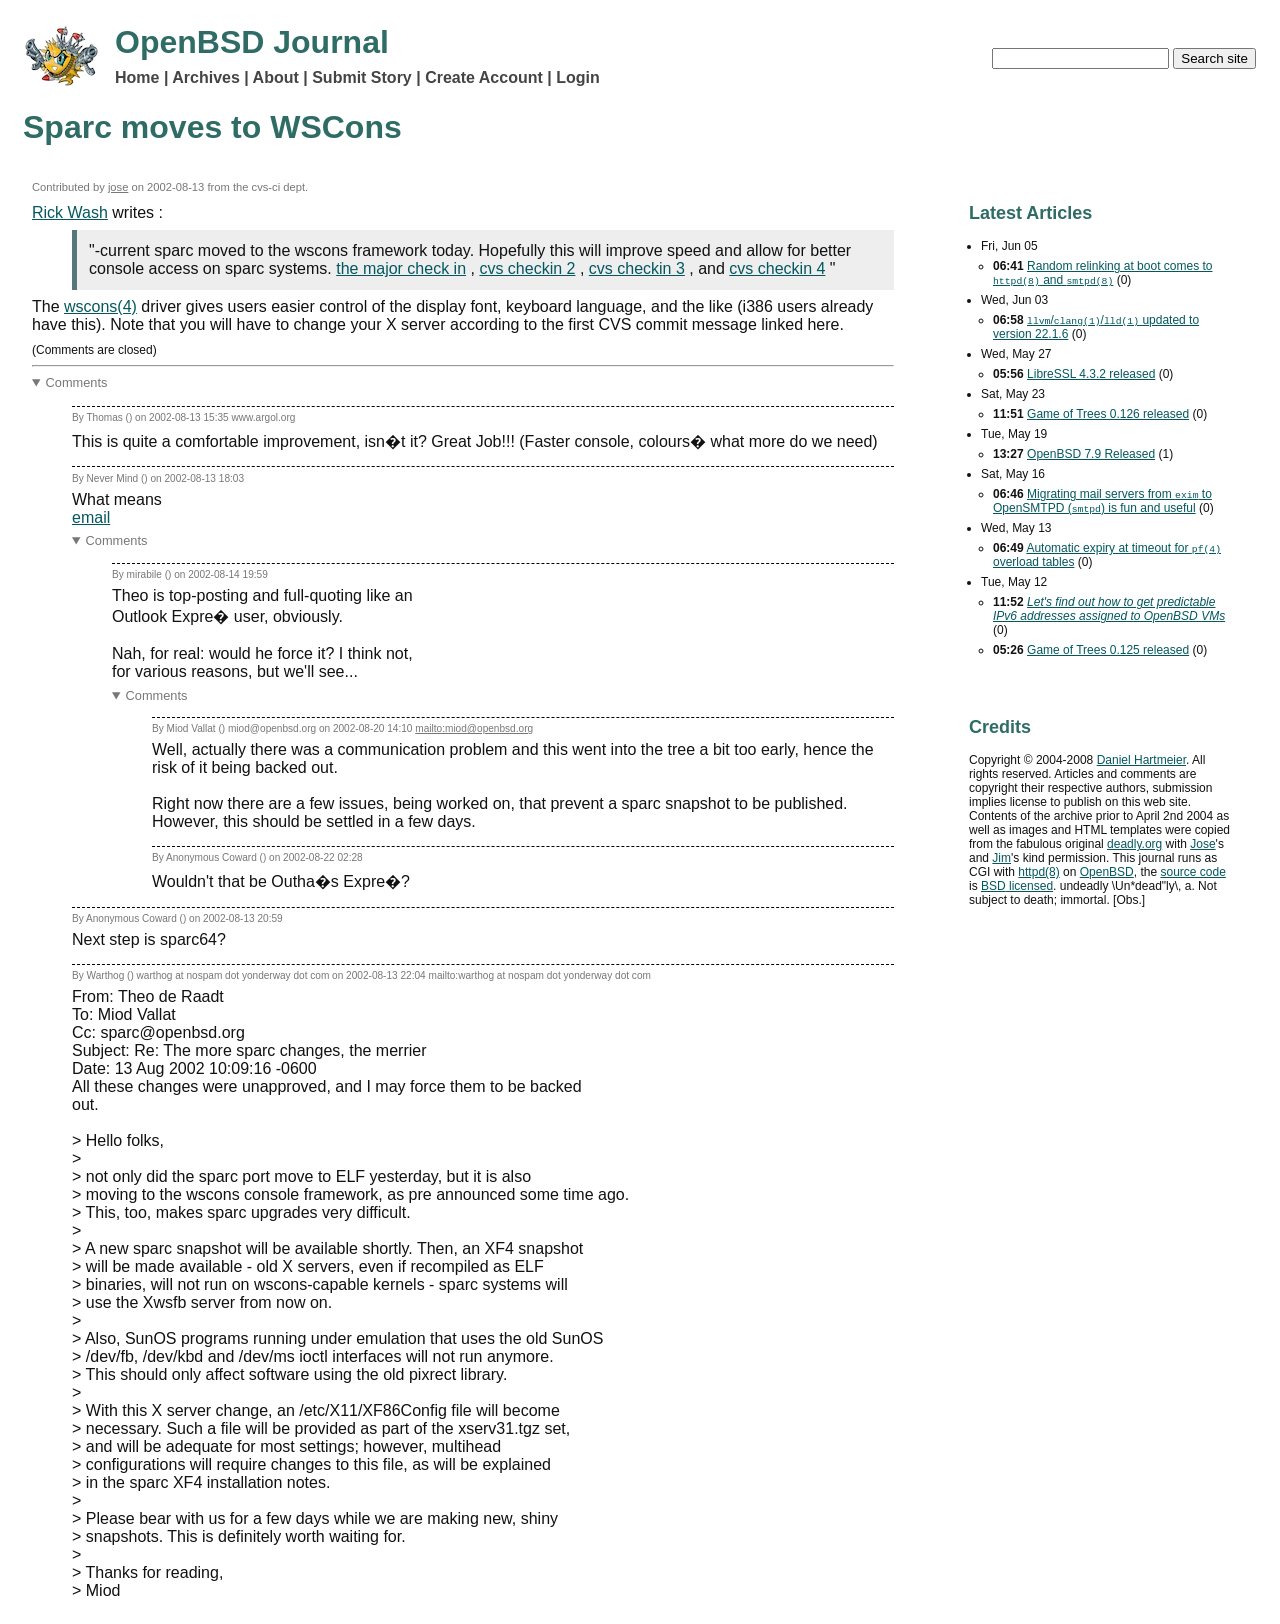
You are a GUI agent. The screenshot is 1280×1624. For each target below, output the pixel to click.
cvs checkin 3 (637, 268)
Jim (1001, 858)
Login (578, 77)
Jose (1202, 844)
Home (137, 77)
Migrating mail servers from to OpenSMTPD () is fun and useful (1102, 501)
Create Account (484, 77)
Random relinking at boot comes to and (1102, 273)
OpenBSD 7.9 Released (1091, 454)
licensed (1017, 886)
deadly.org (1134, 844)
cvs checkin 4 (777, 268)
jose (118, 187)
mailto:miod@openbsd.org (474, 728)
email (91, 517)
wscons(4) (100, 306)
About (276, 77)
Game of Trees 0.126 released (1108, 414)
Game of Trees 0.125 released (1108, 650)
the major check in (401, 268)
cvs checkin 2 (527, 268)
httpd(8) (1038, 872)
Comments (77, 382)
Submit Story (362, 77)
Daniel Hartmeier (1141, 760)
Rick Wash (70, 212)
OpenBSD (1107, 872)
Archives (206, 77)
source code (1192, 872)
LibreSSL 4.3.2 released (1091, 374)
